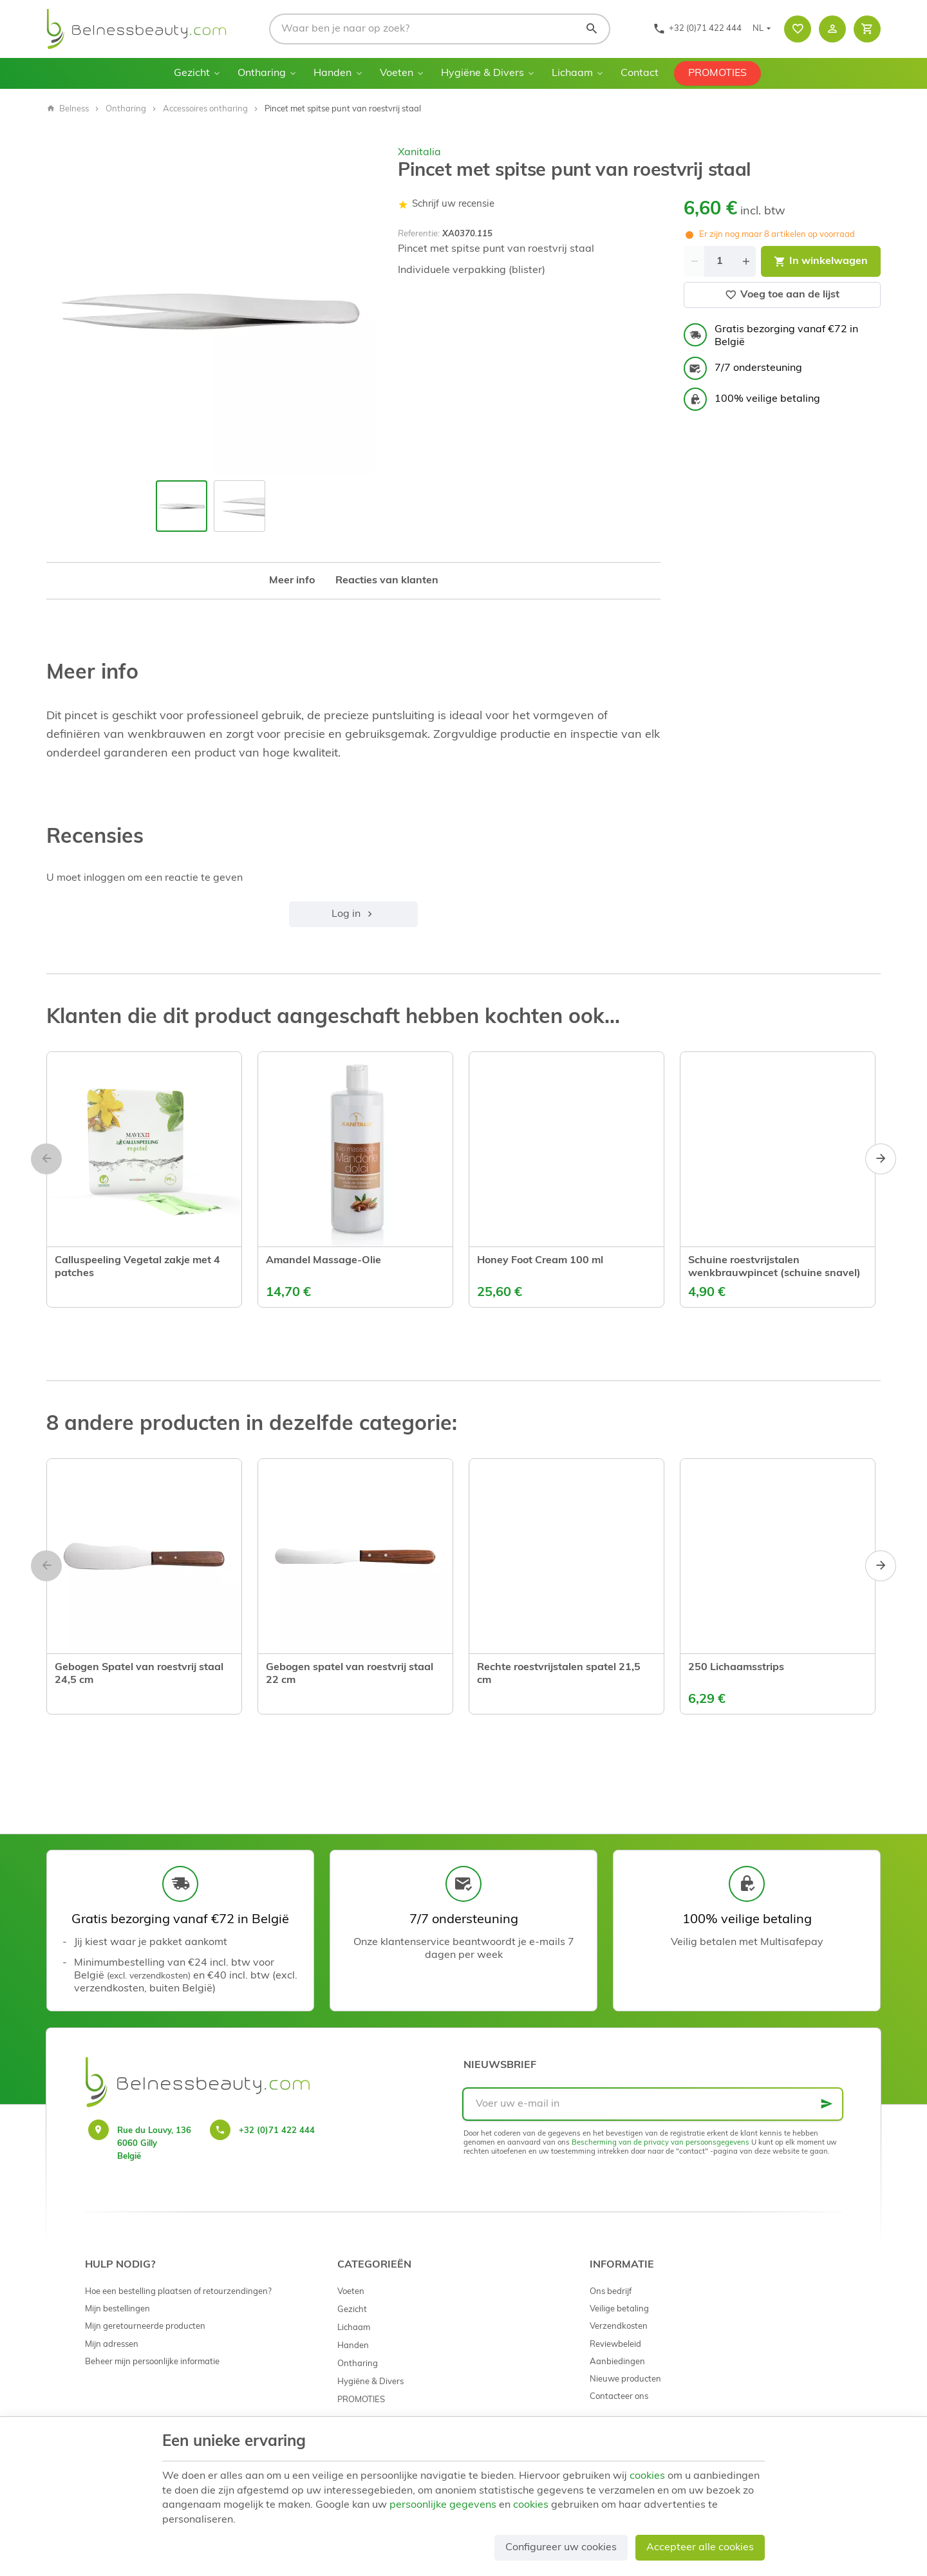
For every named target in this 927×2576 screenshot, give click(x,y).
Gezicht (192, 73)
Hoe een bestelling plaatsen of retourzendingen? (178, 2292)
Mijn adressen (111, 2344)
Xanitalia (419, 152)
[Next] (880, 1158)
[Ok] (826, 2104)
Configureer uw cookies (561, 2548)
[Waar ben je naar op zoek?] (439, 29)
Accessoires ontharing (205, 109)
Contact (640, 73)
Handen (332, 73)
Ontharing (262, 73)
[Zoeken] (591, 29)
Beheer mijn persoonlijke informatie (152, 2362)
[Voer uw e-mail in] (653, 2104)
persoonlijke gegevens (442, 2505)
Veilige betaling (619, 2309)
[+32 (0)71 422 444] (697, 29)
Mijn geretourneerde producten (145, 2326)
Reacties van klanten (386, 581)
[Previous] (46, 1158)
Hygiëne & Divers (482, 73)
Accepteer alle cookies (700, 2548)
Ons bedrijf (611, 2292)
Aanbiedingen (617, 2362)
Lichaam (572, 73)
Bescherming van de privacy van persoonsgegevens (660, 2143)
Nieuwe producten (625, 2379)
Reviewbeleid (615, 2344)
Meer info (292, 581)
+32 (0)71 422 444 (277, 2131)
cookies (647, 2476)
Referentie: (419, 234)
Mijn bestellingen (117, 2309)
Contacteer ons (619, 2397)
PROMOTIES (717, 73)
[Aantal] (719, 261)
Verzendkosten (619, 2326)
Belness (67, 109)
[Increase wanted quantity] (745, 261)
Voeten (396, 73)
